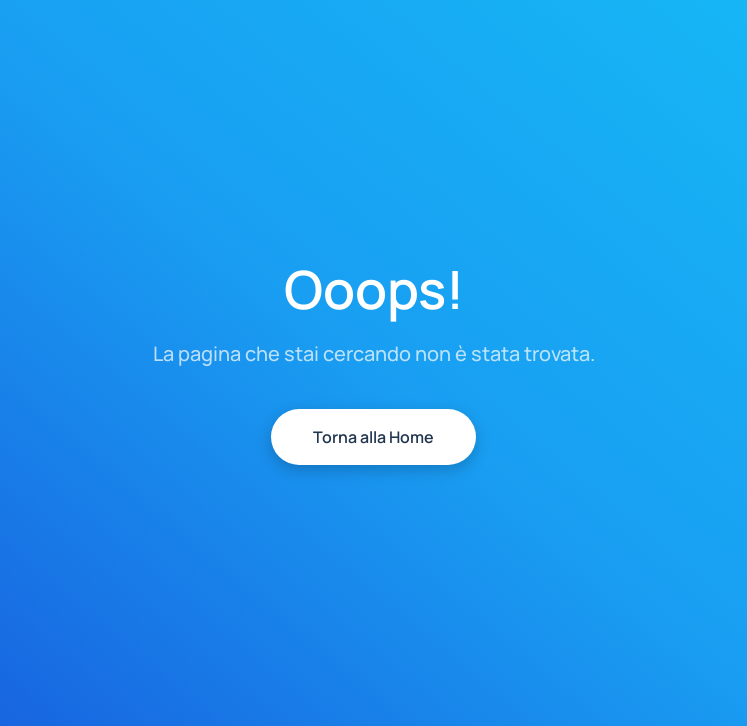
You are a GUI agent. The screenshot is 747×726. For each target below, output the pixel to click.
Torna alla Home (373, 437)
